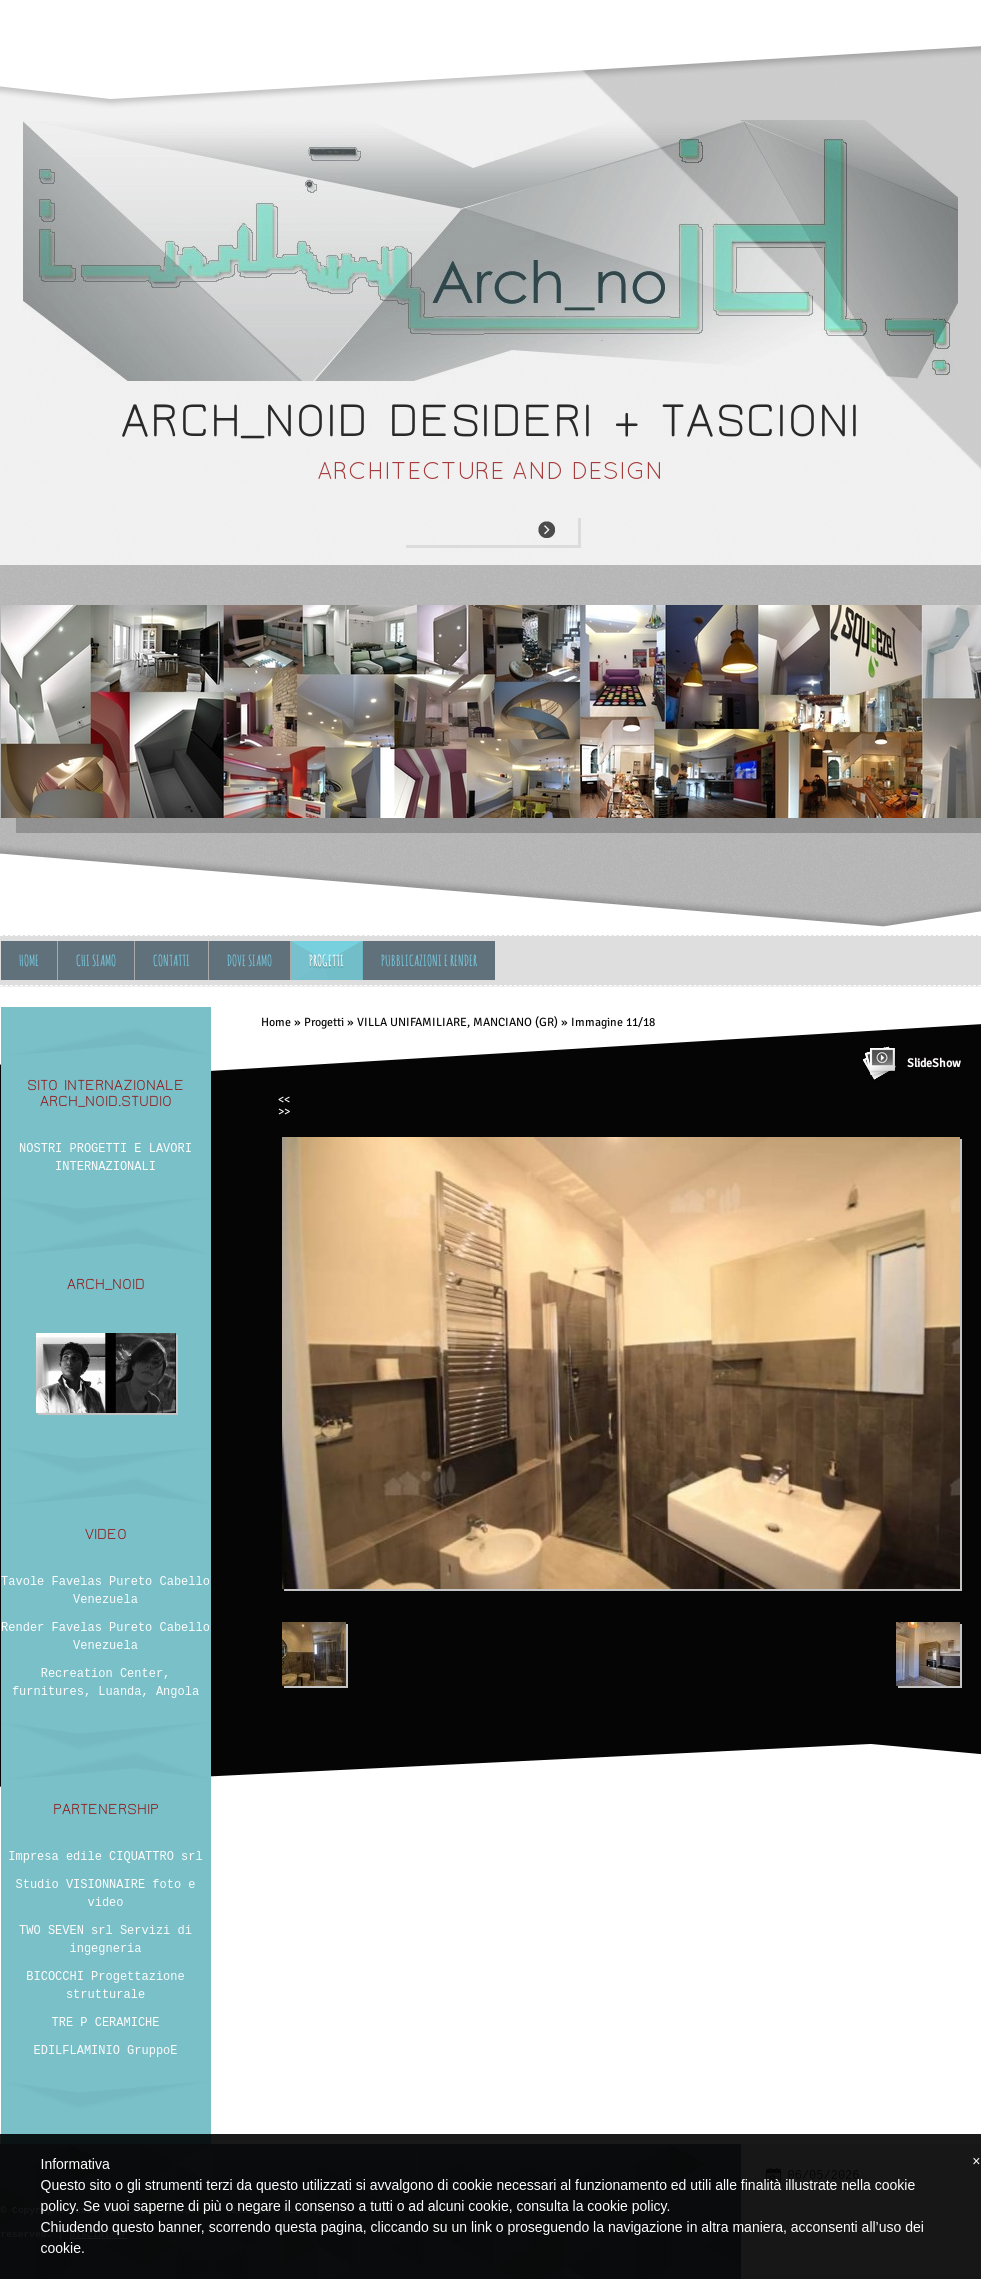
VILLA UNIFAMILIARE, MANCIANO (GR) (457, 1022)
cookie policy (626, 2206)
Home (29, 960)
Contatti (171, 960)
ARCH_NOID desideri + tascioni (490, 420)
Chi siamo (96, 960)
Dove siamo (249, 960)
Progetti (326, 960)
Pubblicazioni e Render (429, 960)
